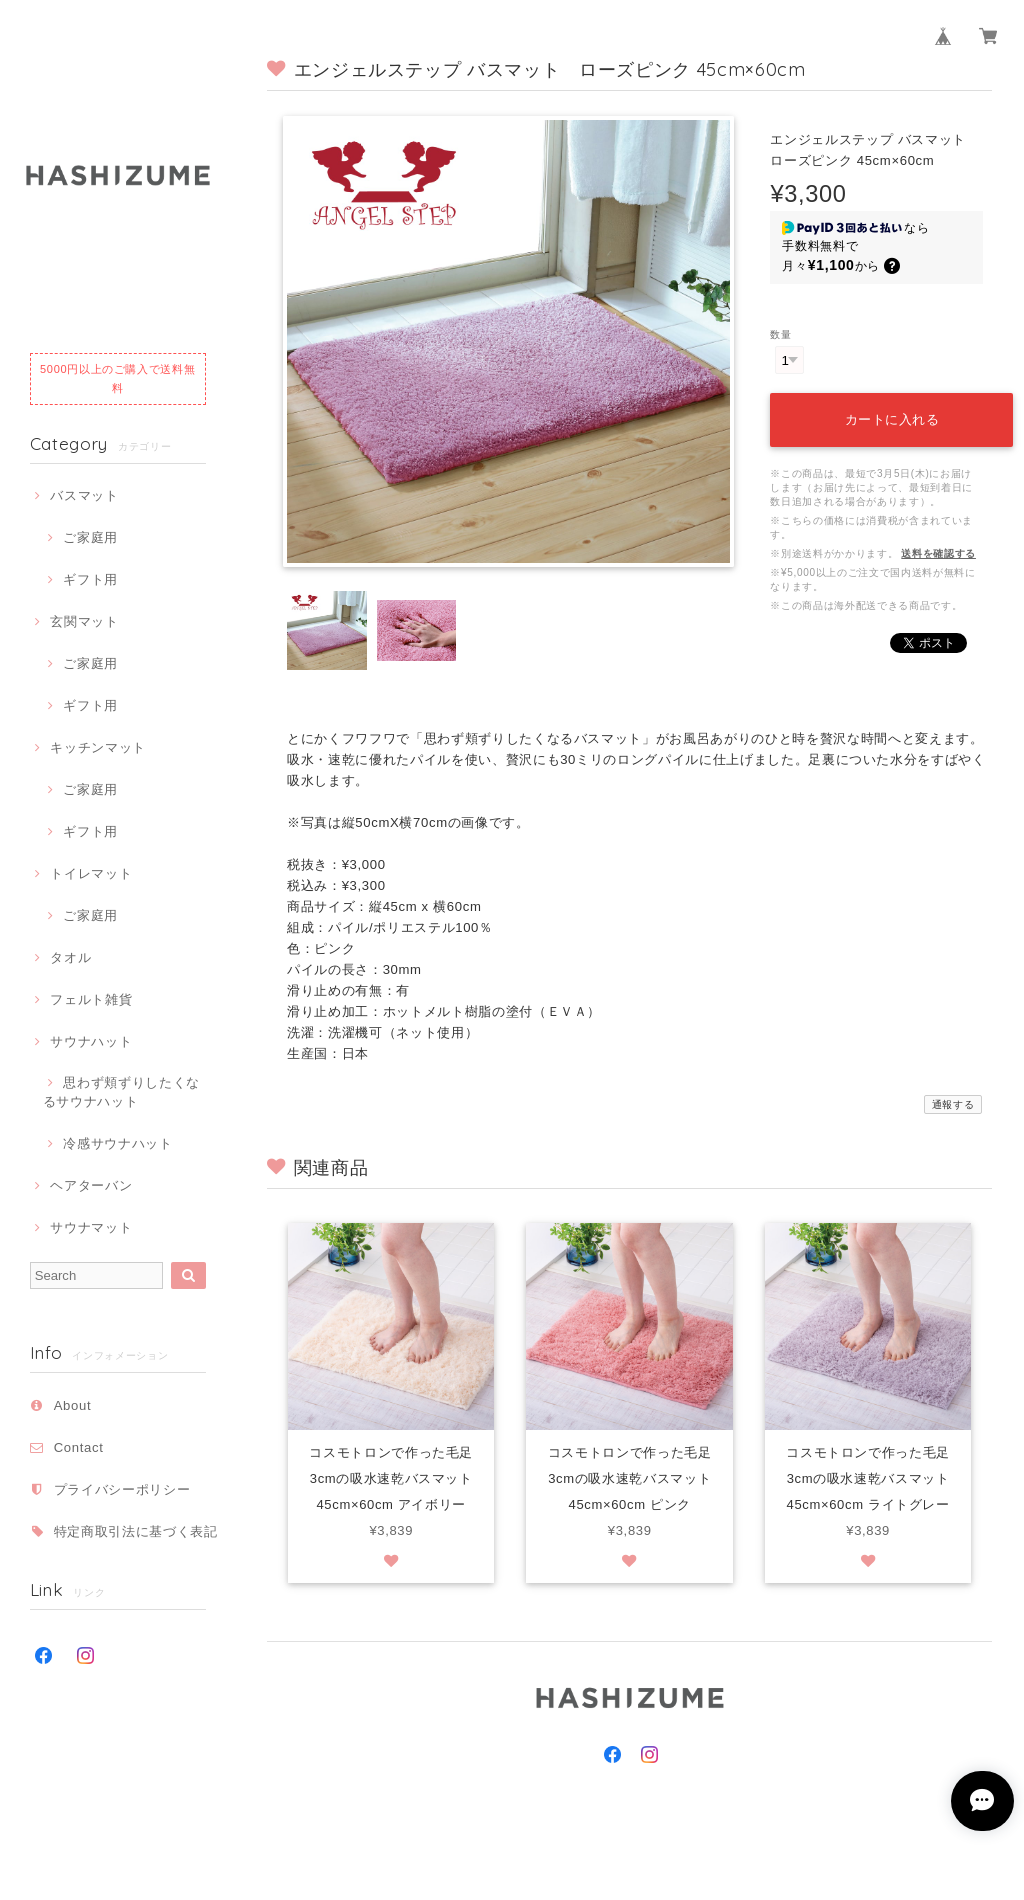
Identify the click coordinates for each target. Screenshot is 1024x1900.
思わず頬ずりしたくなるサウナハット (121, 1091)
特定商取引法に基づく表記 (136, 1531)
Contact (79, 1447)
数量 (780, 334)
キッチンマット (98, 747)
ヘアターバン (91, 1185)
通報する (953, 1104)
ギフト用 (90, 579)
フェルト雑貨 (91, 999)
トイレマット (91, 873)
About (73, 1405)
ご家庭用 (90, 537)
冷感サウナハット (117, 1143)
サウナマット (91, 1227)
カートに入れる (890, 415)
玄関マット (84, 621)
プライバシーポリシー (122, 1489)
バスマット (84, 495)
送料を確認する (938, 549)
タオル (70, 957)
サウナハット (91, 1041)
